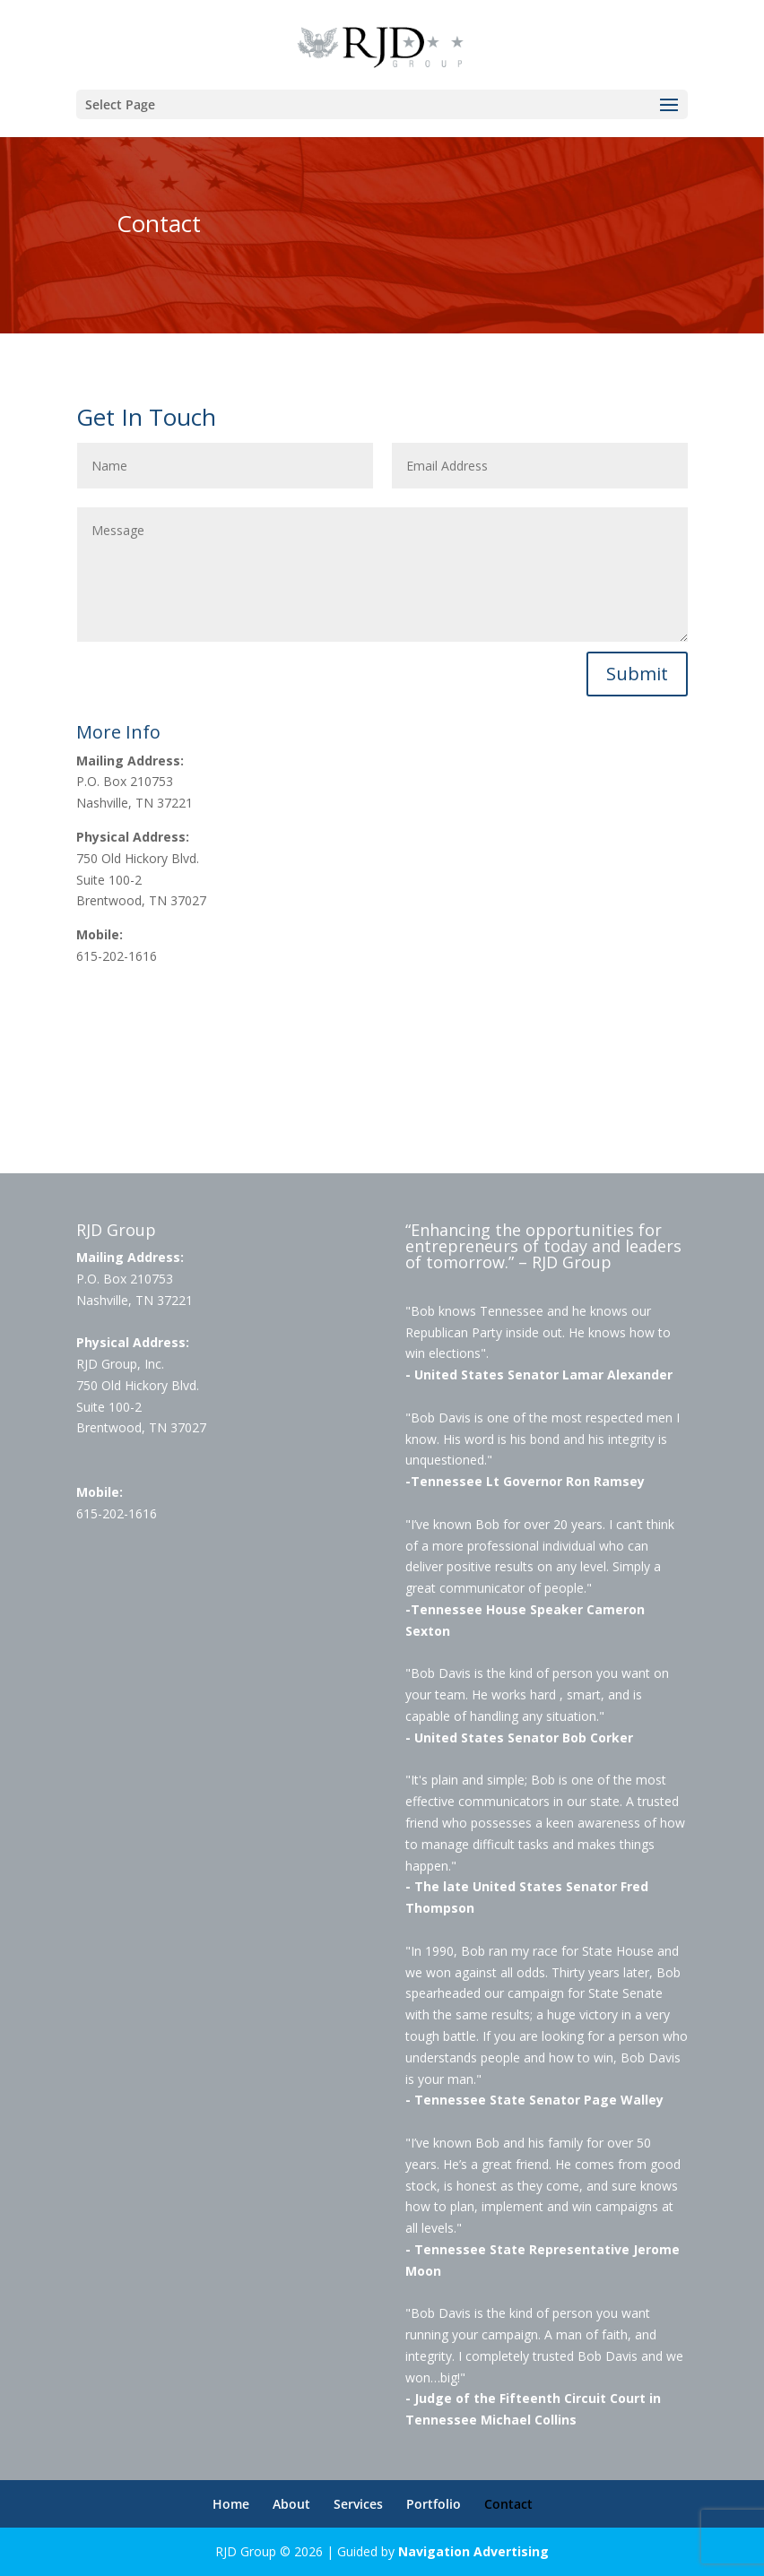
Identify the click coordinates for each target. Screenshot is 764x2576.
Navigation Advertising (473, 2551)
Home (231, 2503)
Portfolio (433, 2503)
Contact (508, 2503)
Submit (637, 673)
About (291, 2503)
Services (358, 2503)
